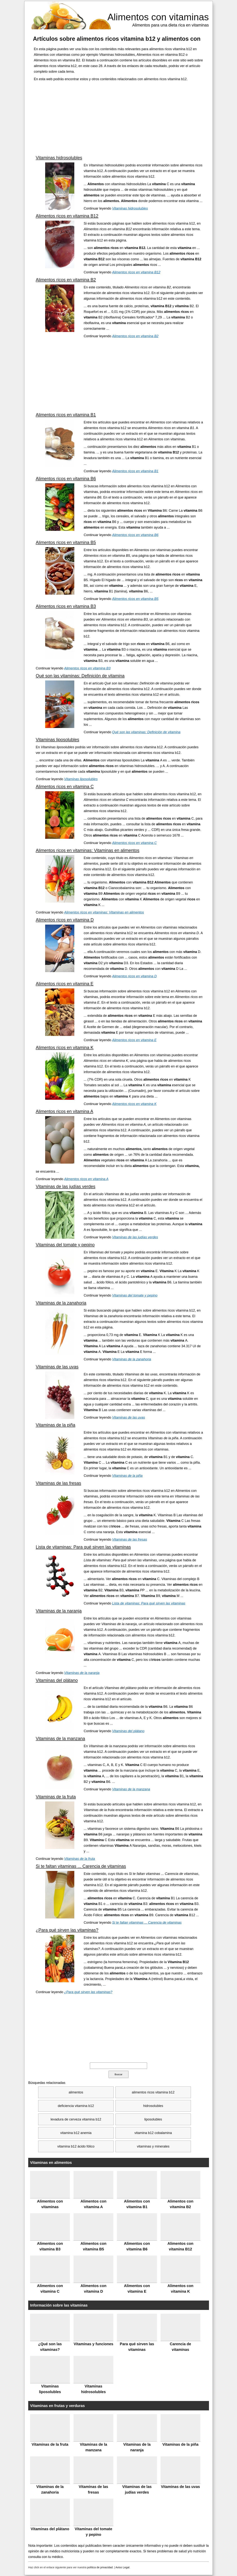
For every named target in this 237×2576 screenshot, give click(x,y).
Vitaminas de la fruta (56, 1796)
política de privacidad (100, 2567)
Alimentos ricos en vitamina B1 (66, 414)
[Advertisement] (118, 117)
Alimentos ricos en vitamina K (64, 1047)
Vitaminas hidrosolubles (59, 157)
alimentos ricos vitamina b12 (153, 2092)
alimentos (76, 2092)
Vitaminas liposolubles (57, 739)
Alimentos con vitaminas (158, 17)
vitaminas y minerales (153, 2146)
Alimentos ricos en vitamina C (65, 786)
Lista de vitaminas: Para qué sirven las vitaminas (83, 1547)
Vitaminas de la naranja (59, 1610)
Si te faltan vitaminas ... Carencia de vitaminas (81, 1866)
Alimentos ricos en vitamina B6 (66, 478)
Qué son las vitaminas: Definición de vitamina (80, 675)
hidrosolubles (153, 2106)
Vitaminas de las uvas (57, 1366)
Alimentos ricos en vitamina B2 (66, 279)
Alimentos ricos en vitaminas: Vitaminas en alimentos (87, 850)
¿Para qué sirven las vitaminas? (67, 1930)
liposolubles (153, 2119)
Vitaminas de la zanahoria (61, 1302)
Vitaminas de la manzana (60, 1738)
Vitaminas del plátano (57, 1680)
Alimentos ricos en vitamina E (64, 983)
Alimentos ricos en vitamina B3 (66, 606)
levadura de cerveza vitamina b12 (76, 2119)
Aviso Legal (122, 2567)
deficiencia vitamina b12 (76, 2106)
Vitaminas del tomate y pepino (65, 1244)
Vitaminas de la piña (55, 1425)
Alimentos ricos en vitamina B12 (67, 215)
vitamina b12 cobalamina (153, 2133)
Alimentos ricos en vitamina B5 (66, 542)
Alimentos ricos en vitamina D (65, 919)
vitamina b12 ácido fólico (75, 2146)
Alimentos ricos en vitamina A (64, 1111)
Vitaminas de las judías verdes (65, 1186)
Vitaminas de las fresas (58, 1483)
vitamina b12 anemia (75, 2133)
